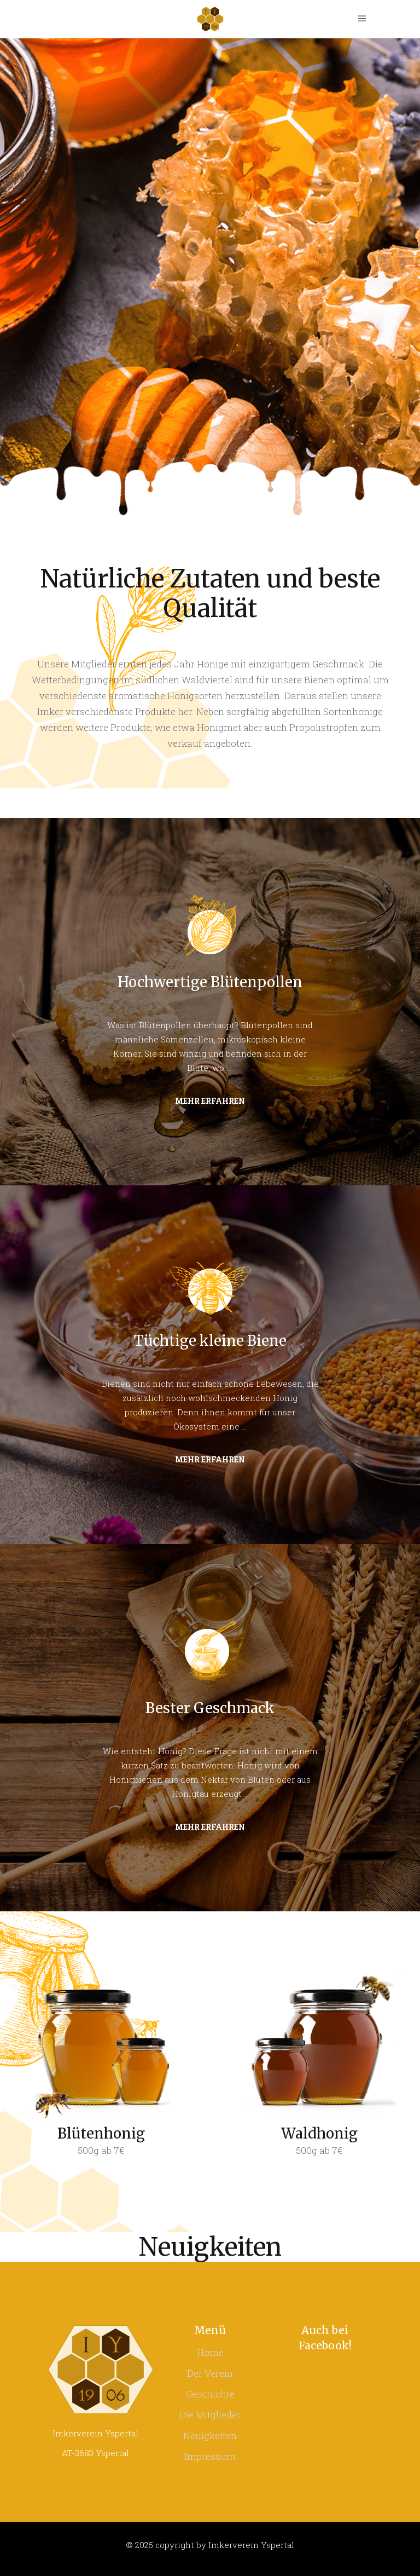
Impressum (210, 2456)
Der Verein (210, 2373)
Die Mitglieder (210, 2414)
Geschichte (210, 2394)
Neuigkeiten (210, 2435)
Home (210, 2352)
